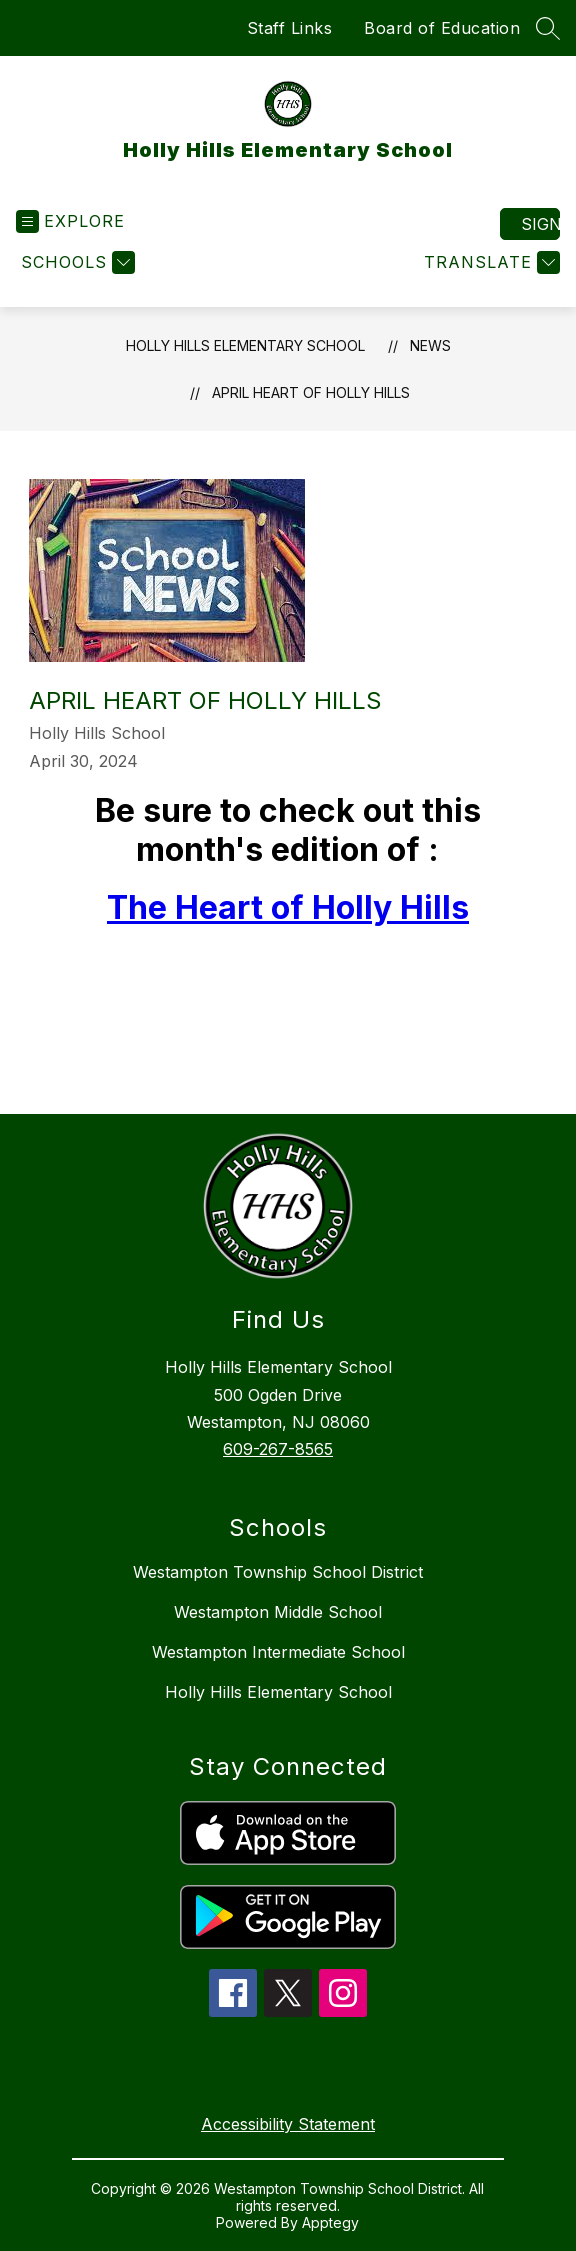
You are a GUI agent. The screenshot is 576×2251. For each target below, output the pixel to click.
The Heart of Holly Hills (288, 907)
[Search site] (548, 28)
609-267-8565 (278, 1449)
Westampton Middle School (278, 1612)
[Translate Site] (489, 262)
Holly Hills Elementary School (245, 345)
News (430, 345)
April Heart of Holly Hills (311, 392)
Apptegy (330, 2222)
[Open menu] (70, 221)
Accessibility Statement (288, 2124)
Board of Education (442, 28)
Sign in (540, 224)
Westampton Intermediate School (278, 1652)
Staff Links (290, 28)
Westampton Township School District (278, 1572)
